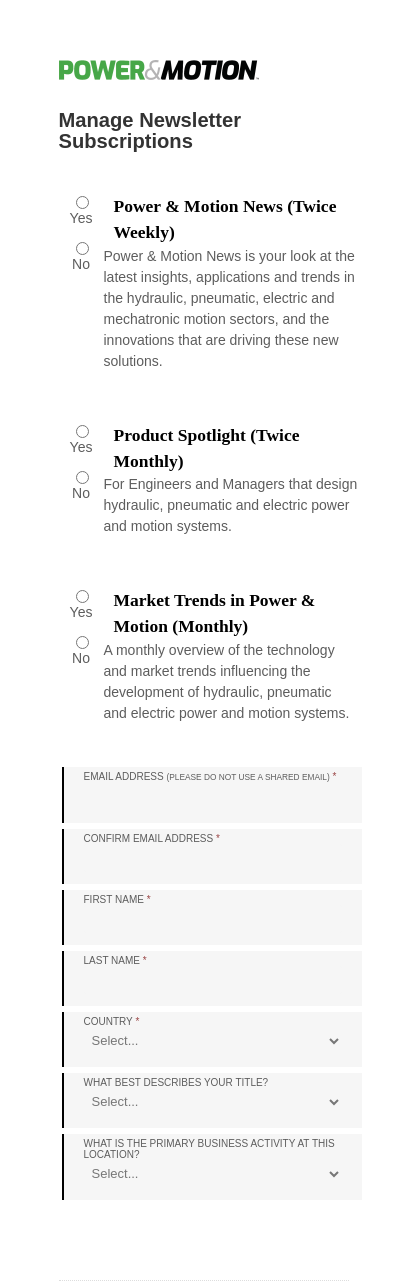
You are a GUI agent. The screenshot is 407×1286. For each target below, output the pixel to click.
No (81, 264)
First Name (117, 899)
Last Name (115, 960)
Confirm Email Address (152, 838)
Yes (81, 218)
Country (112, 1021)
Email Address (210, 776)
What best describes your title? (176, 1082)
